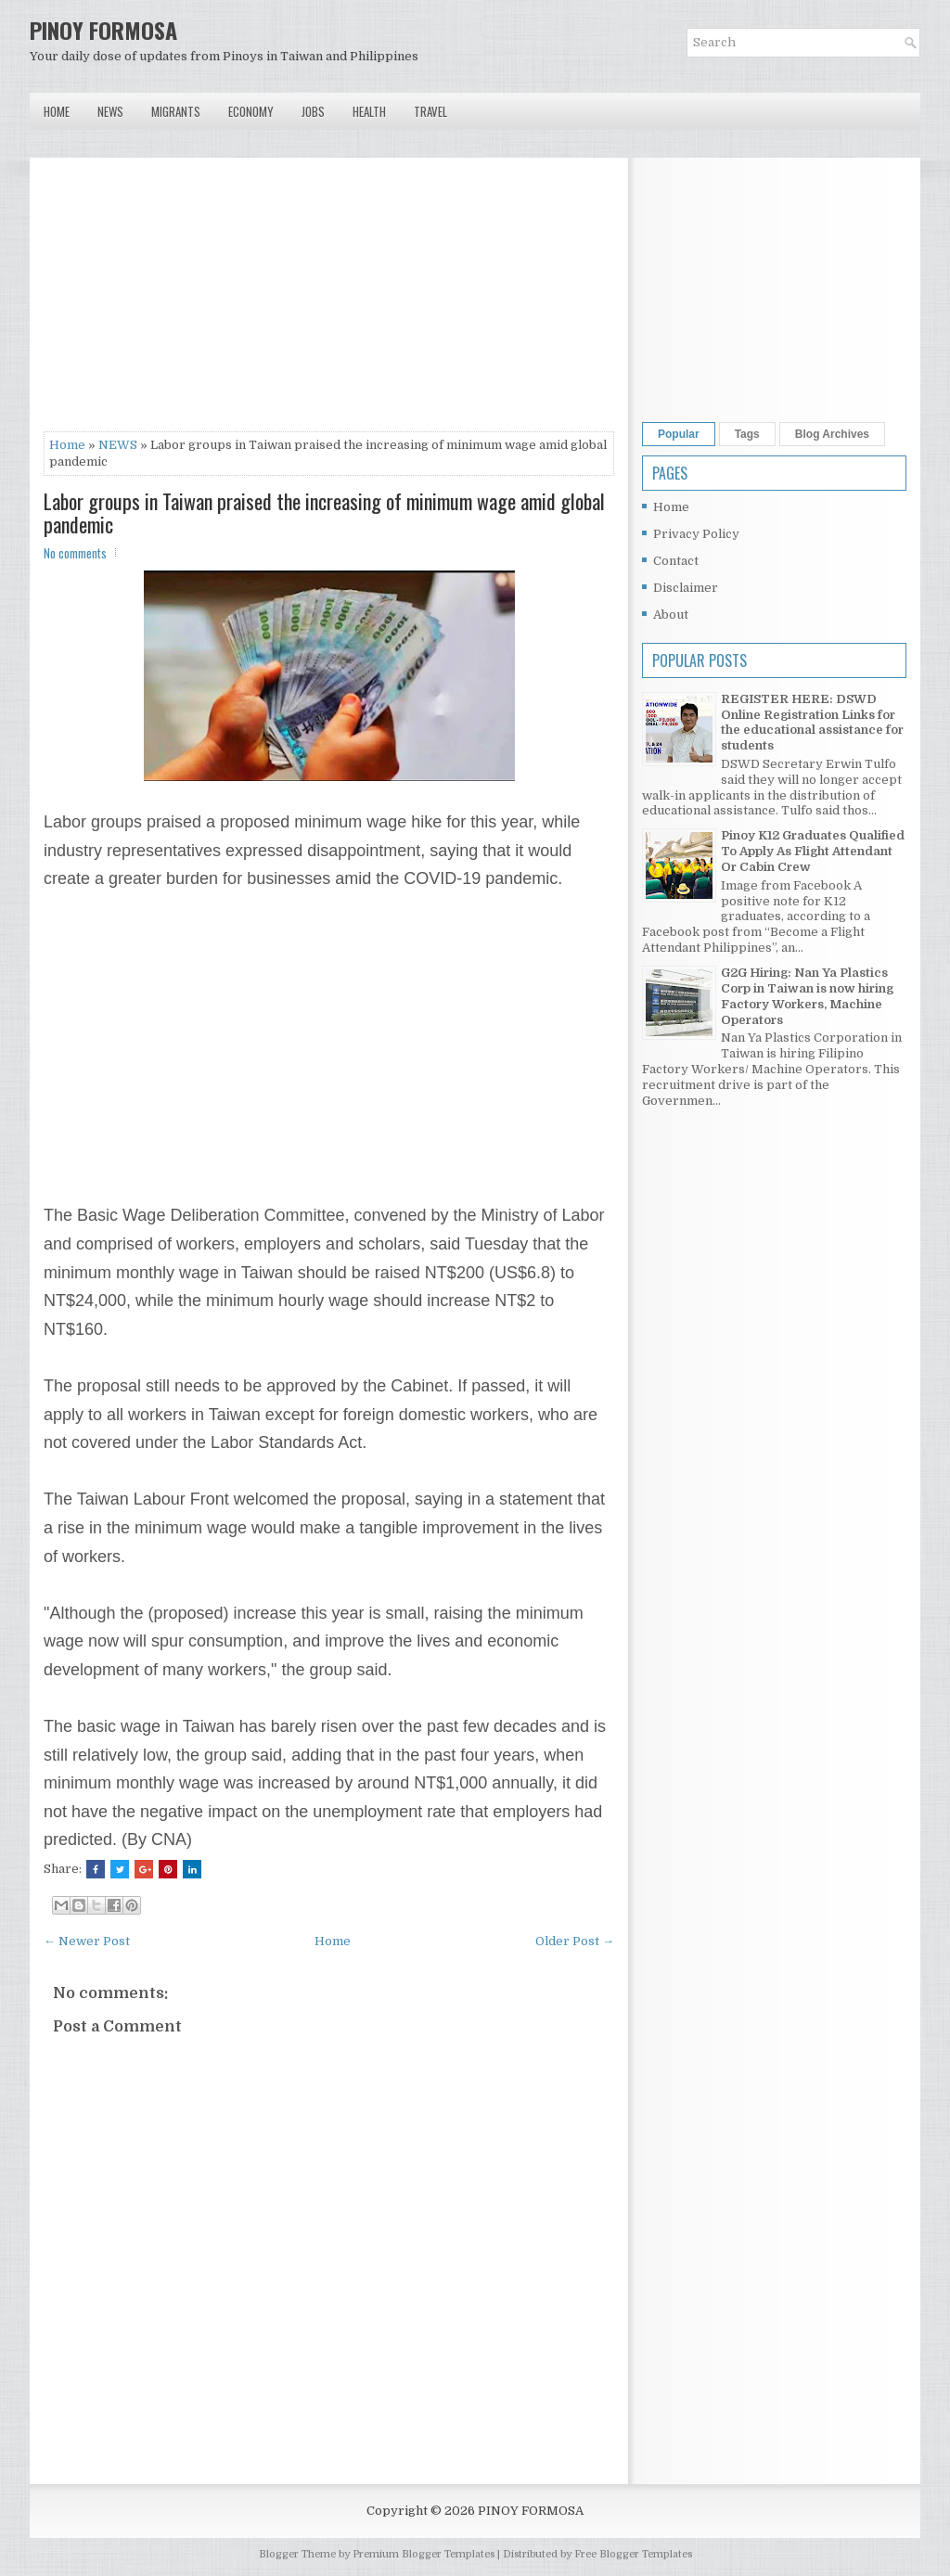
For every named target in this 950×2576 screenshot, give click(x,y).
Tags (747, 434)
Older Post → (574, 1941)
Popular (679, 434)
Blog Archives (832, 434)
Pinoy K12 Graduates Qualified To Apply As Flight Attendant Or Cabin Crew (813, 851)
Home (57, 111)
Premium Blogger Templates (423, 2554)
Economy (251, 111)
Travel (430, 111)
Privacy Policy (696, 534)
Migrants (175, 111)
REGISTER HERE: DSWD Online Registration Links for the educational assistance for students (812, 722)
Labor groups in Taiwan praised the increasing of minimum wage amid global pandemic (324, 512)
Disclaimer (685, 588)
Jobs (313, 111)
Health (369, 111)
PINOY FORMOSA (103, 29)
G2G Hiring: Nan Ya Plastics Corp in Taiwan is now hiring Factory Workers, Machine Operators (807, 996)
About (670, 615)
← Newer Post (87, 1941)
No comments (75, 553)
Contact (676, 561)
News (110, 111)
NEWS (117, 445)
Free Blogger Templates (633, 2554)
